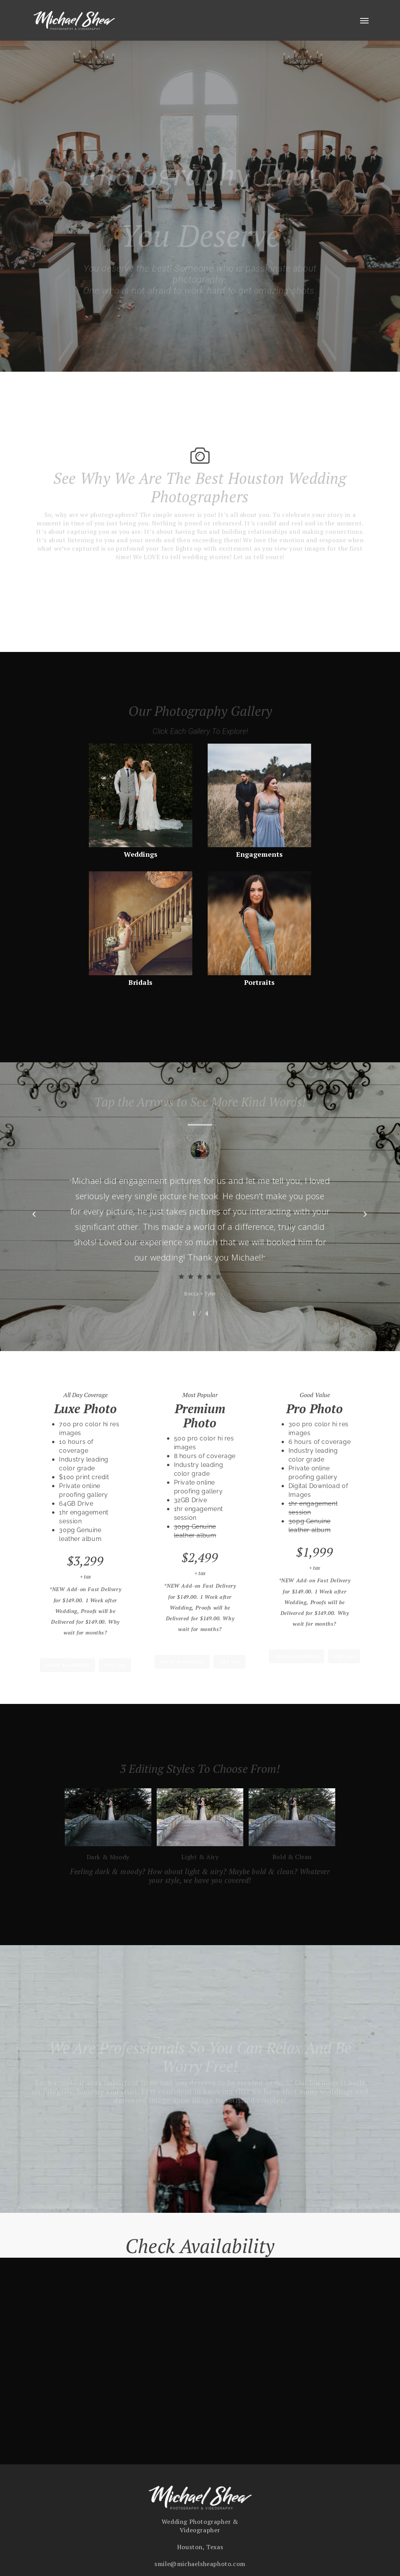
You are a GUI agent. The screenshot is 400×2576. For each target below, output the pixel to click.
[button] (364, 20)
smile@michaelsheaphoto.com (200, 2571)
